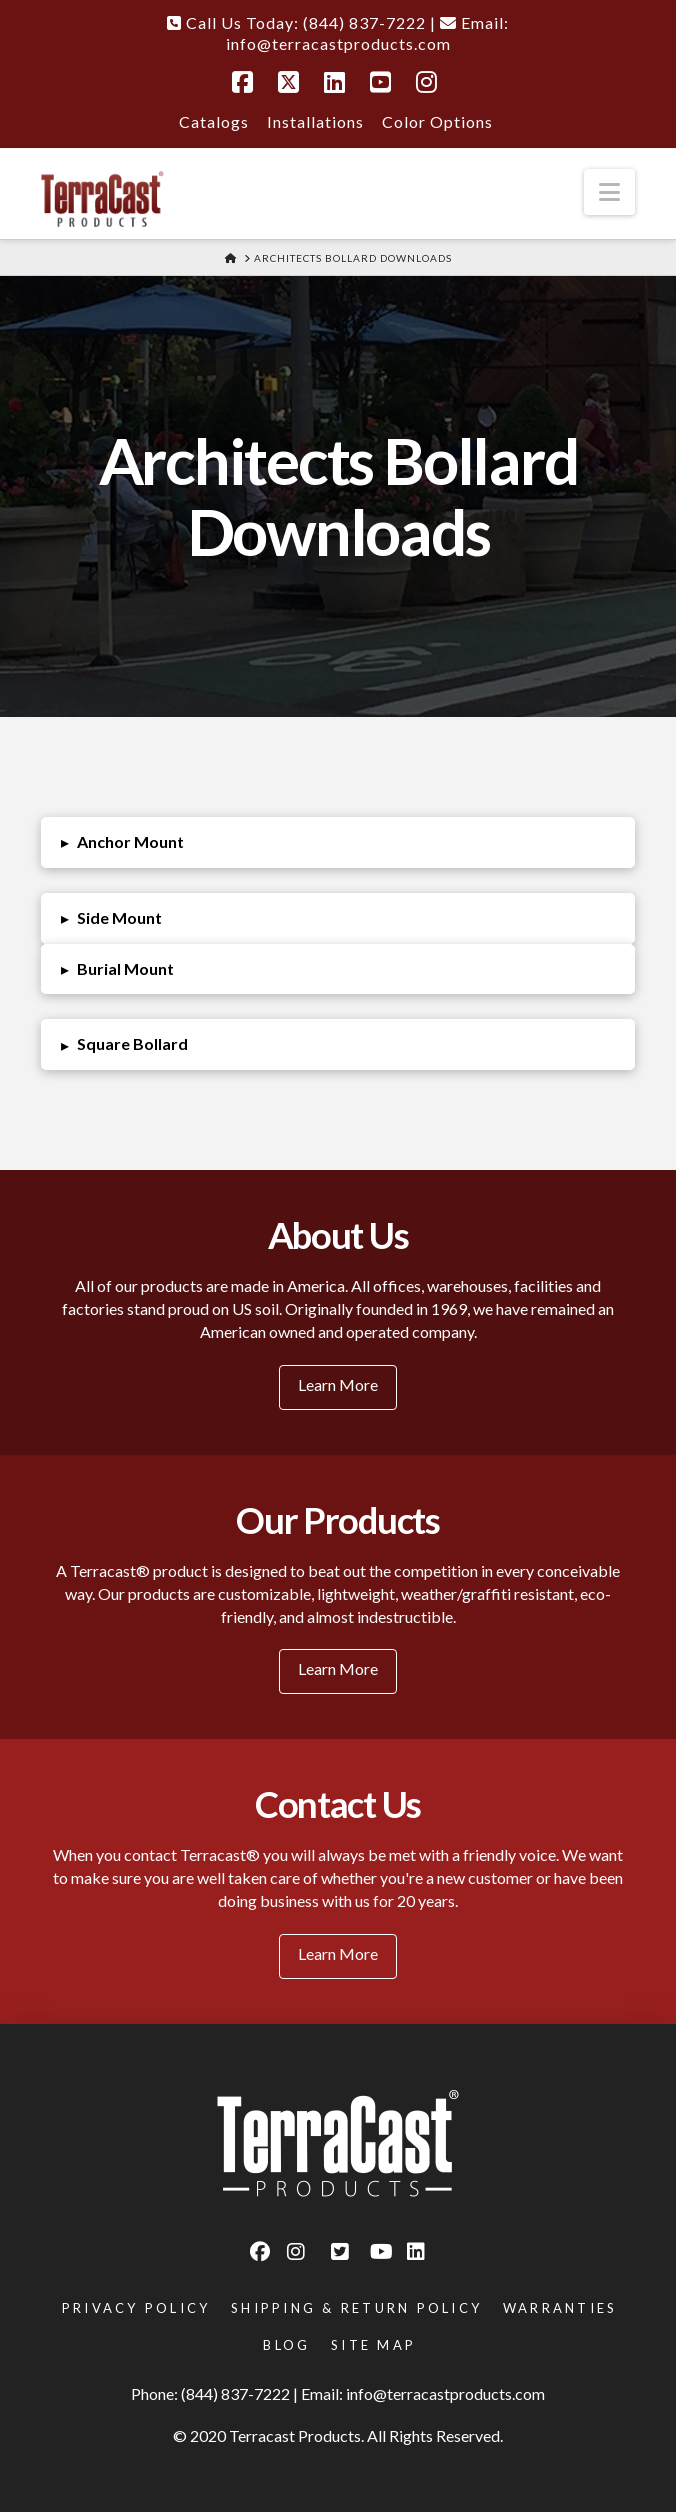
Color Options (437, 121)
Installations (315, 121)
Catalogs (214, 121)
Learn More (338, 1384)
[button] (609, 192)
